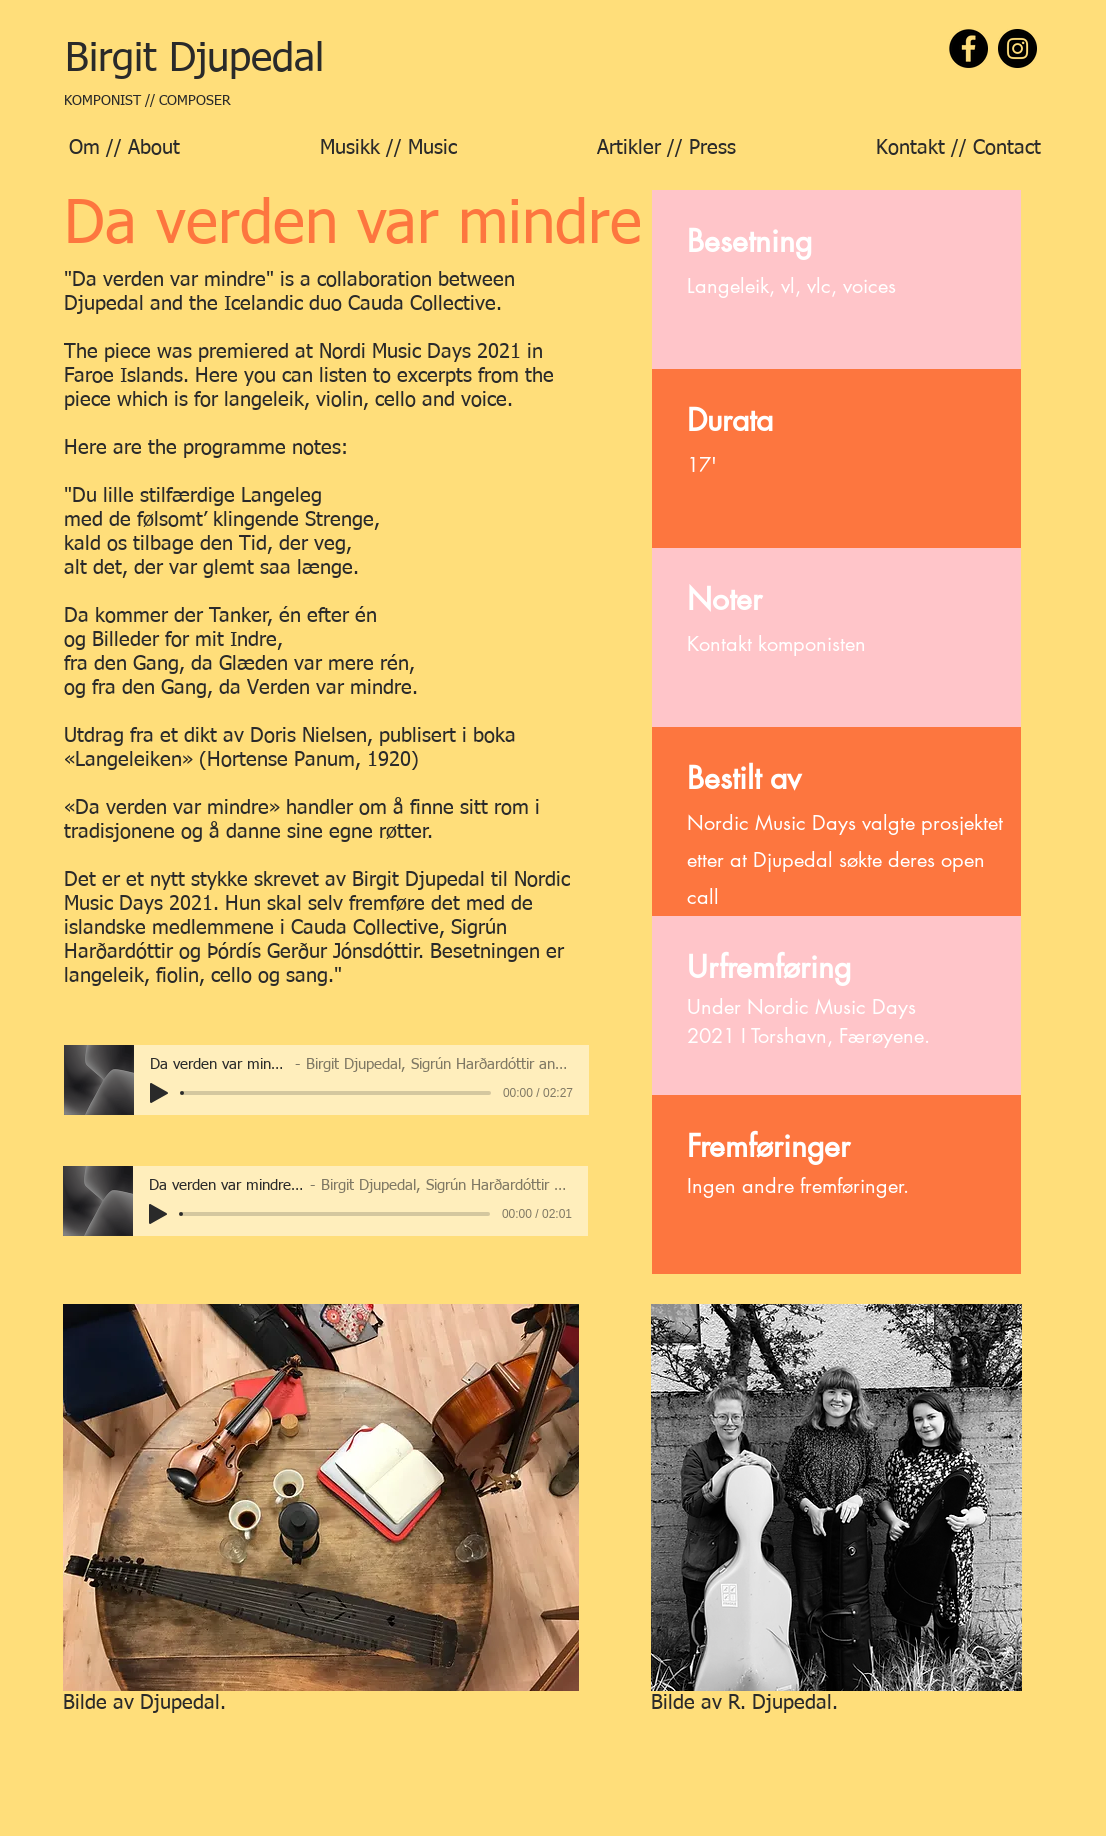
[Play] (159, 1093)
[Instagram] (1017, 48)
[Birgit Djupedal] (194, 59)
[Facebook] (968, 48)
